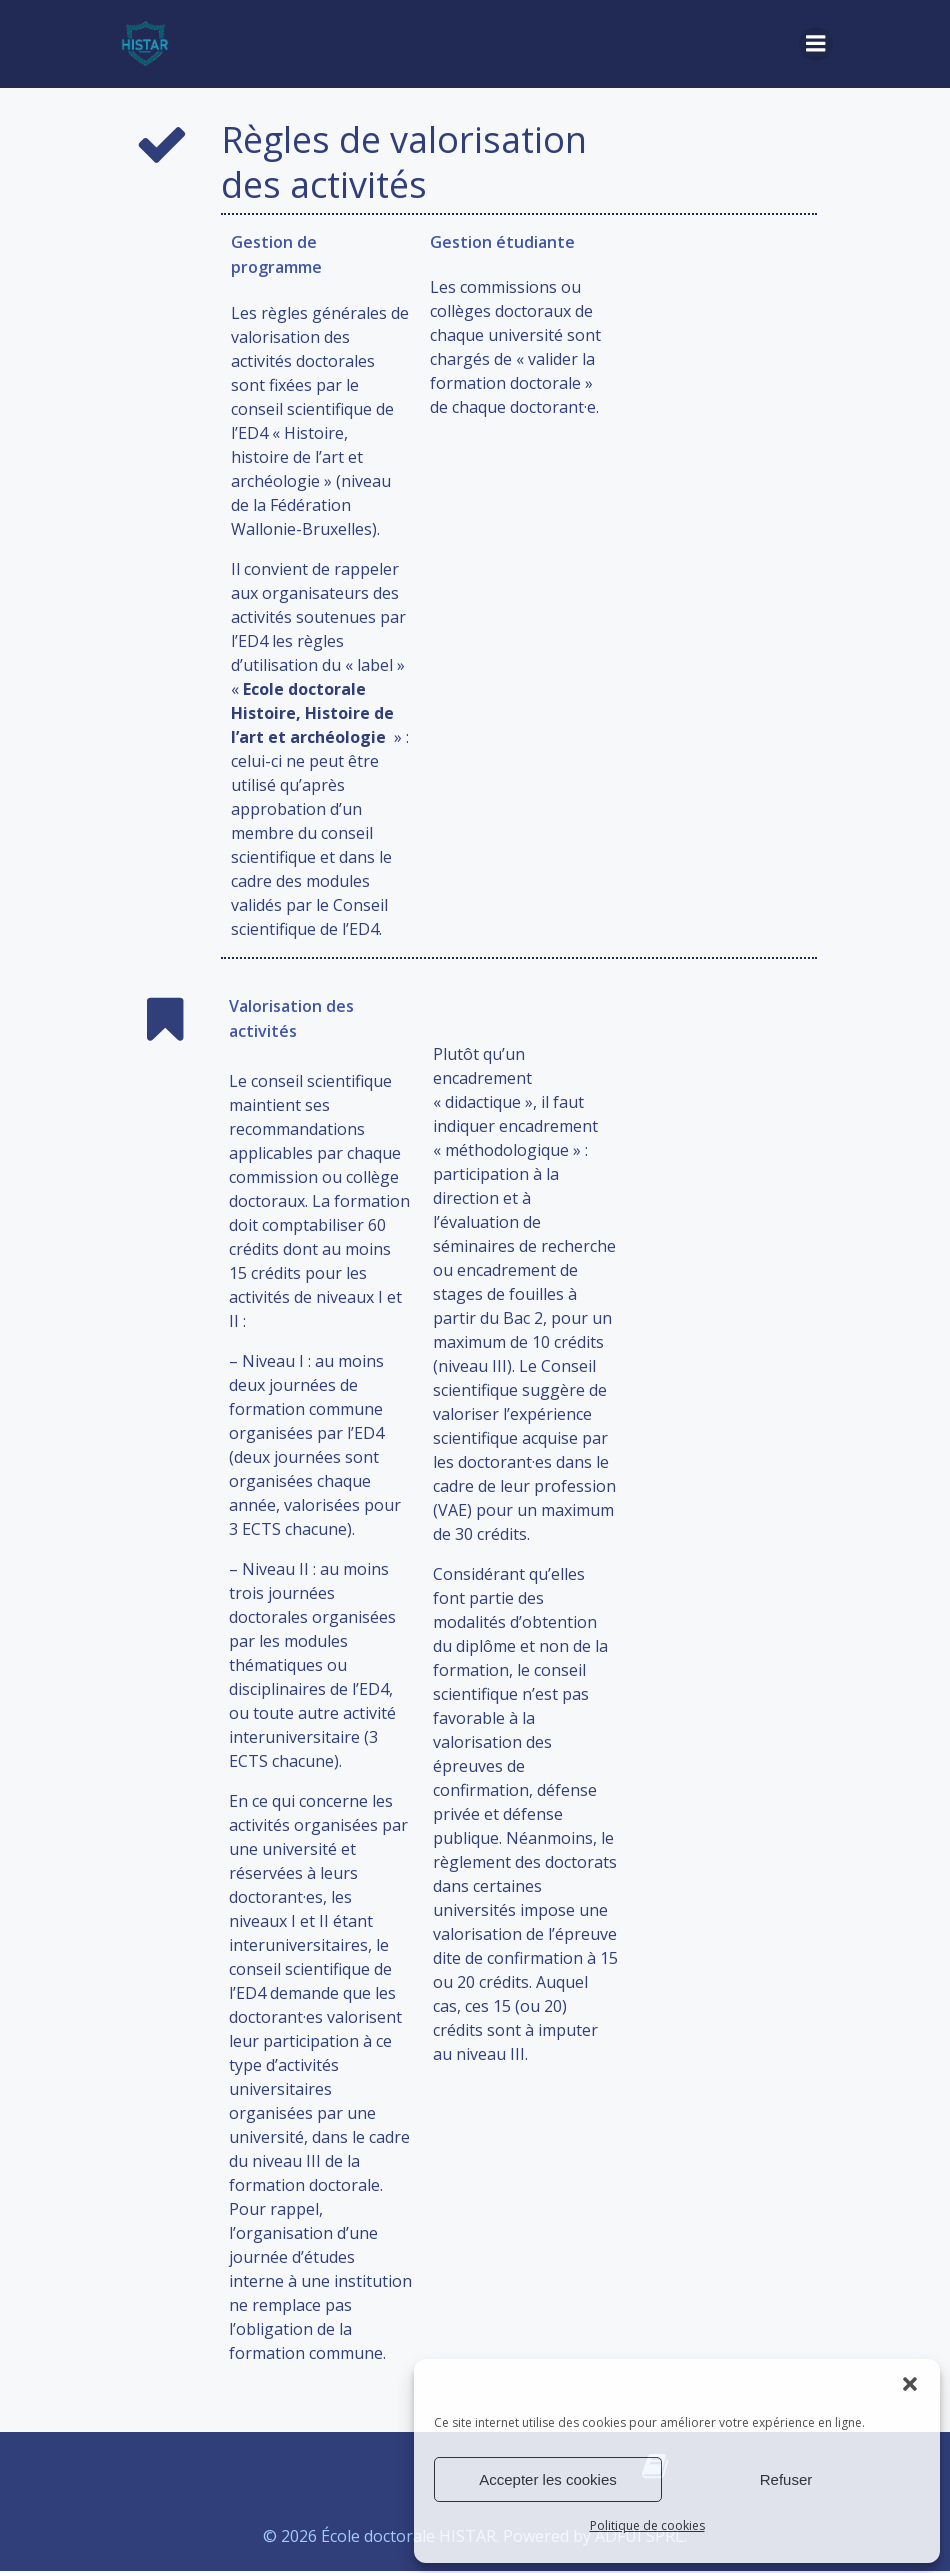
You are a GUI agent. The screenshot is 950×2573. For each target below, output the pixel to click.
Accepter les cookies (548, 2479)
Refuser (786, 2479)
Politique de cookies (647, 2525)
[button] (910, 2384)
